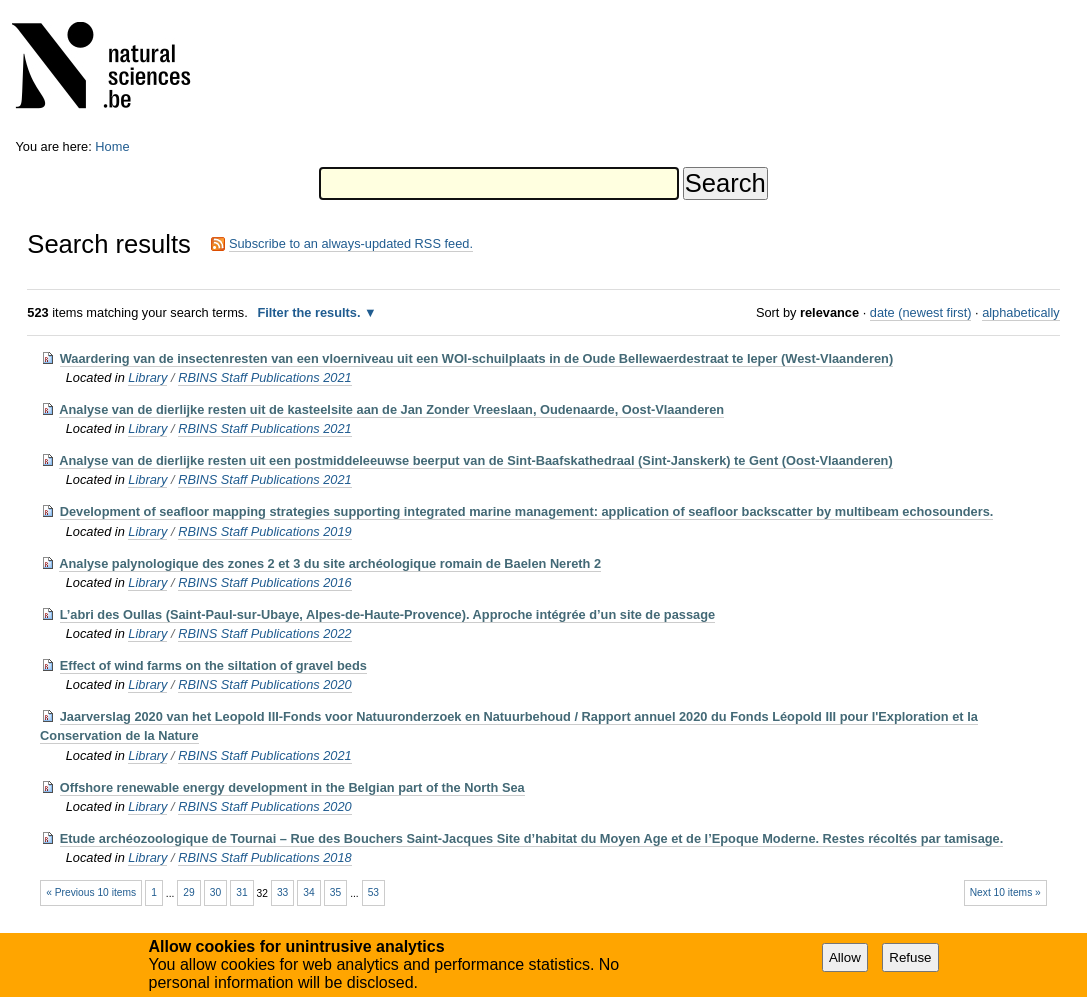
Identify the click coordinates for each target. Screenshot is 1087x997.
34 (308, 892)
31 (241, 892)
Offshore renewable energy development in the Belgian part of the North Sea (292, 787)
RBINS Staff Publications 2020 (265, 684)
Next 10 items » (1005, 892)
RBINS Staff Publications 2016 (265, 582)
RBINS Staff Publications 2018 (265, 857)
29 (188, 892)
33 (282, 892)
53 (373, 892)
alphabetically (1021, 312)
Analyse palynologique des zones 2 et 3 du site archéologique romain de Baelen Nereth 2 (330, 563)
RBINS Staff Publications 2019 (265, 531)
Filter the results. (310, 312)
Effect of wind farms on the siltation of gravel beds (213, 665)
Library (147, 377)
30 (215, 892)
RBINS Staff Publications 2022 (265, 633)
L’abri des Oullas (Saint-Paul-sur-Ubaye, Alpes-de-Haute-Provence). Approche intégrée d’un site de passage (387, 614)
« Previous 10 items (91, 892)
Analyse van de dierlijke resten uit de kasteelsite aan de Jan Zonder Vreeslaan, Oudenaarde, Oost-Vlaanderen (391, 409)
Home (112, 146)
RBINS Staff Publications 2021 (265, 377)
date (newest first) (921, 312)
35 (335, 892)
